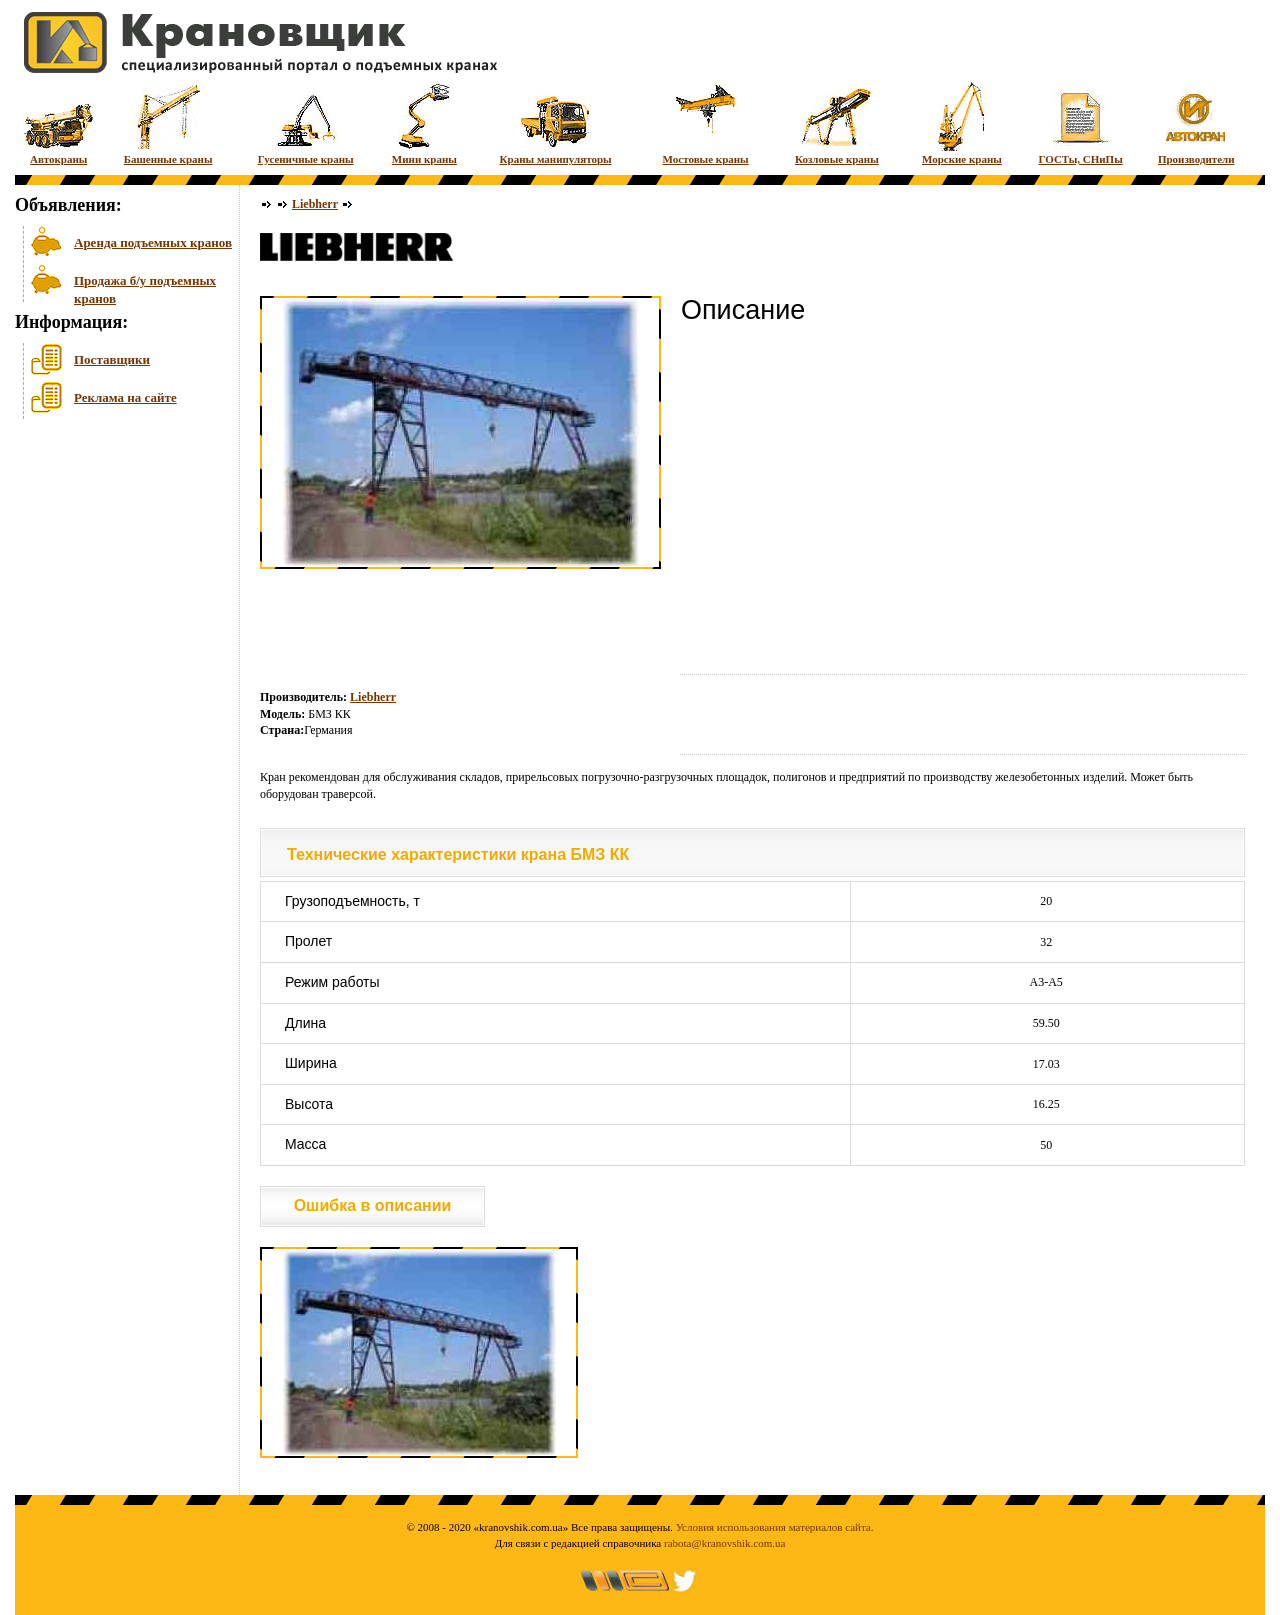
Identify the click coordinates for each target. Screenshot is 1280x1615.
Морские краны (962, 122)
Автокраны (58, 122)
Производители (1196, 122)
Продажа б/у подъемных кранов (145, 287)
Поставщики (112, 359)
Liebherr (315, 204)
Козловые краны (837, 122)
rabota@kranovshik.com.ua (724, 1543)
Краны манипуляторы (556, 122)
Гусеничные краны (306, 122)
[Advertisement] (115, 579)
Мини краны (424, 122)
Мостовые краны (706, 122)
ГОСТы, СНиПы (1081, 122)
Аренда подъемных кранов (153, 242)
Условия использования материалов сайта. (775, 1527)
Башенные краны (168, 122)
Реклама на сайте (125, 397)
